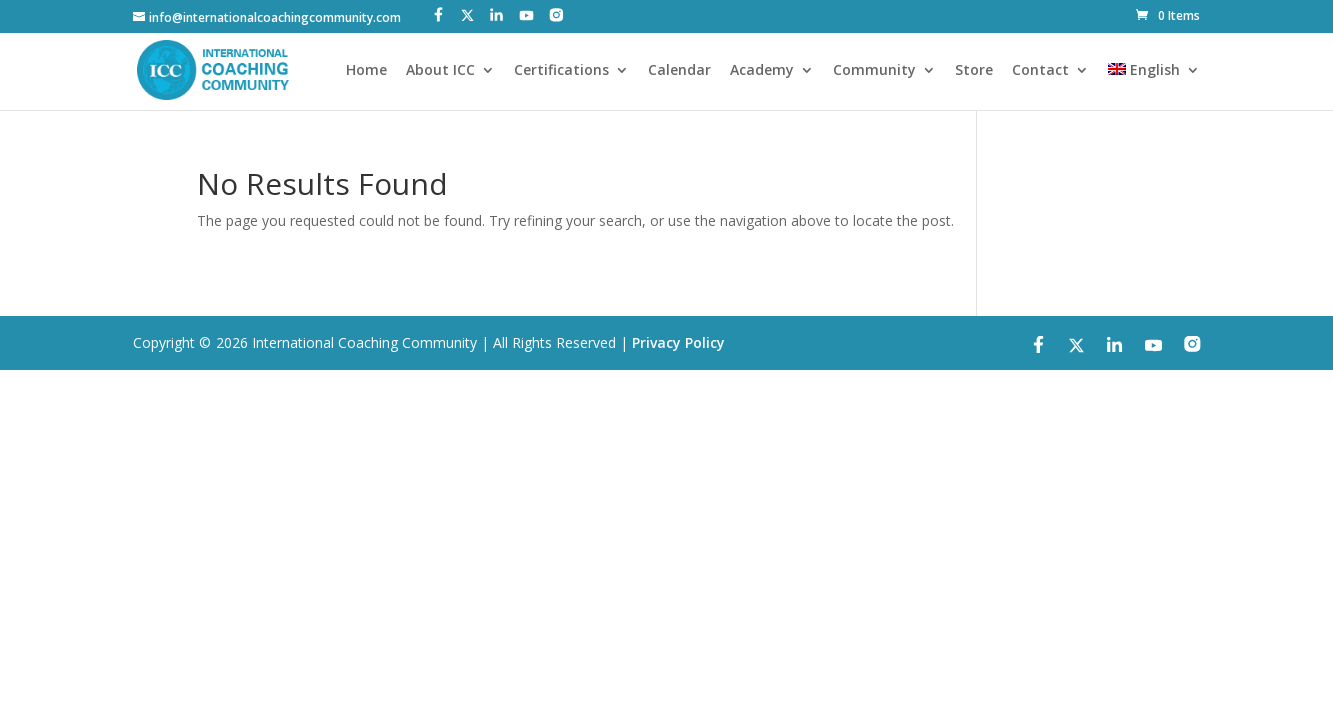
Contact (1040, 71)
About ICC (440, 71)
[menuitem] (1154, 86)
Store (974, 71)
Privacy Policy (678, 342)
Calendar (679, 71)
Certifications (561, 71)
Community (874, 71)
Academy (762, 71)
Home (366, 71)
